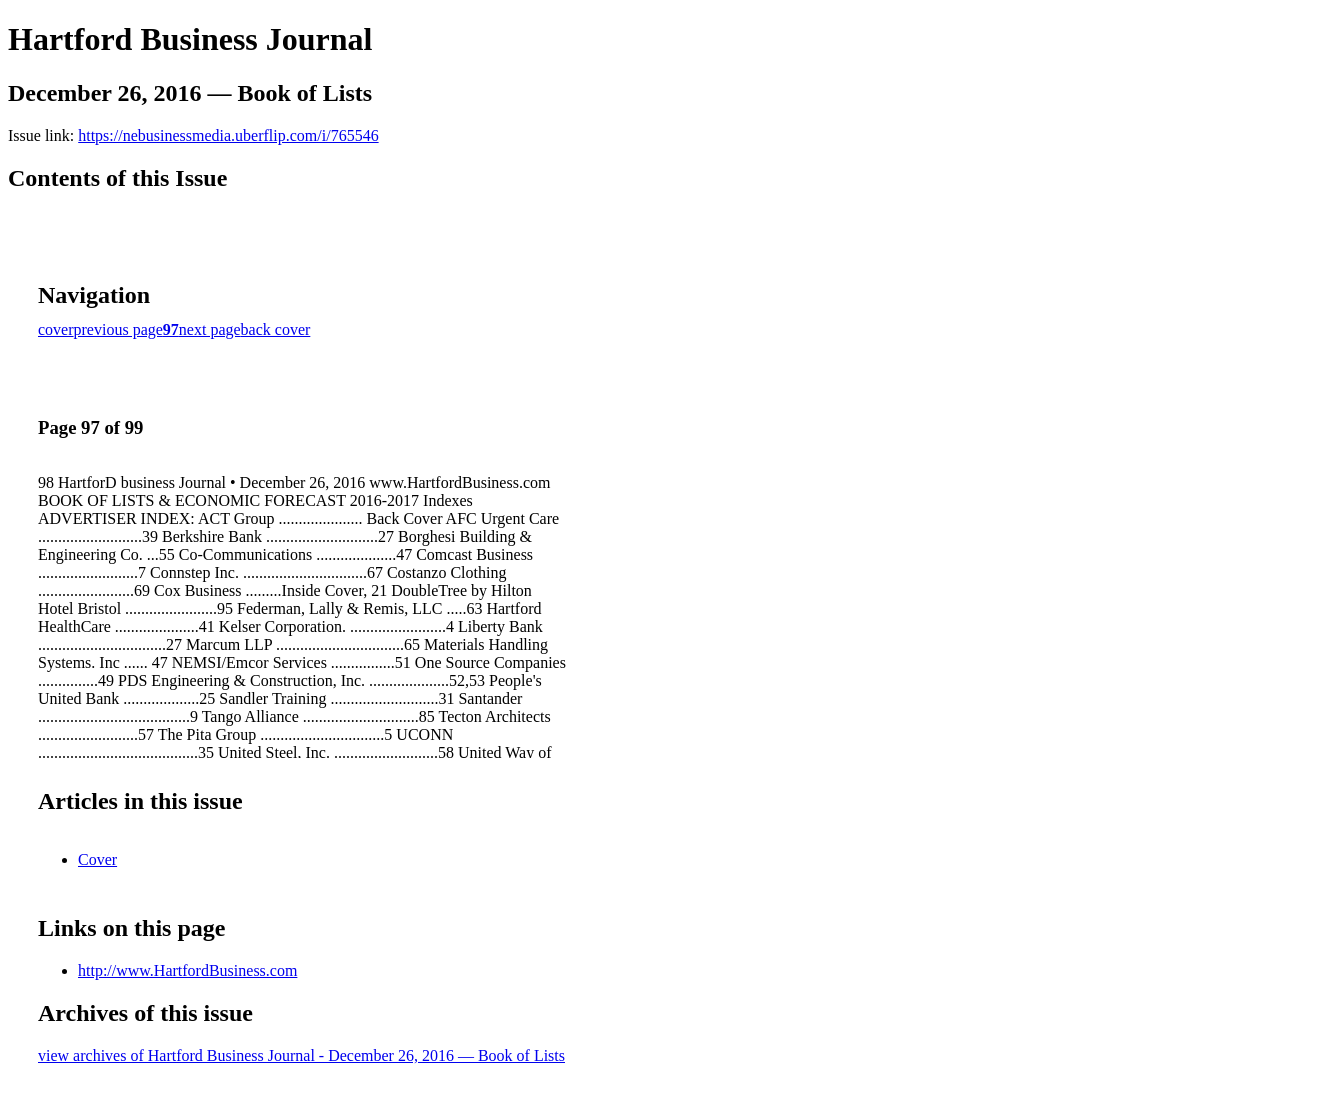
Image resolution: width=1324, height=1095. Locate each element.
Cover (97, 859)
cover (56, 329)
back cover (276, 329)
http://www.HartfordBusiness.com (187, 970)
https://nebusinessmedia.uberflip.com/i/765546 (228, 135)
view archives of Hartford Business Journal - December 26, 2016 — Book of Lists (301, 1055)
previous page (118, 329)
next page (210, 329)
